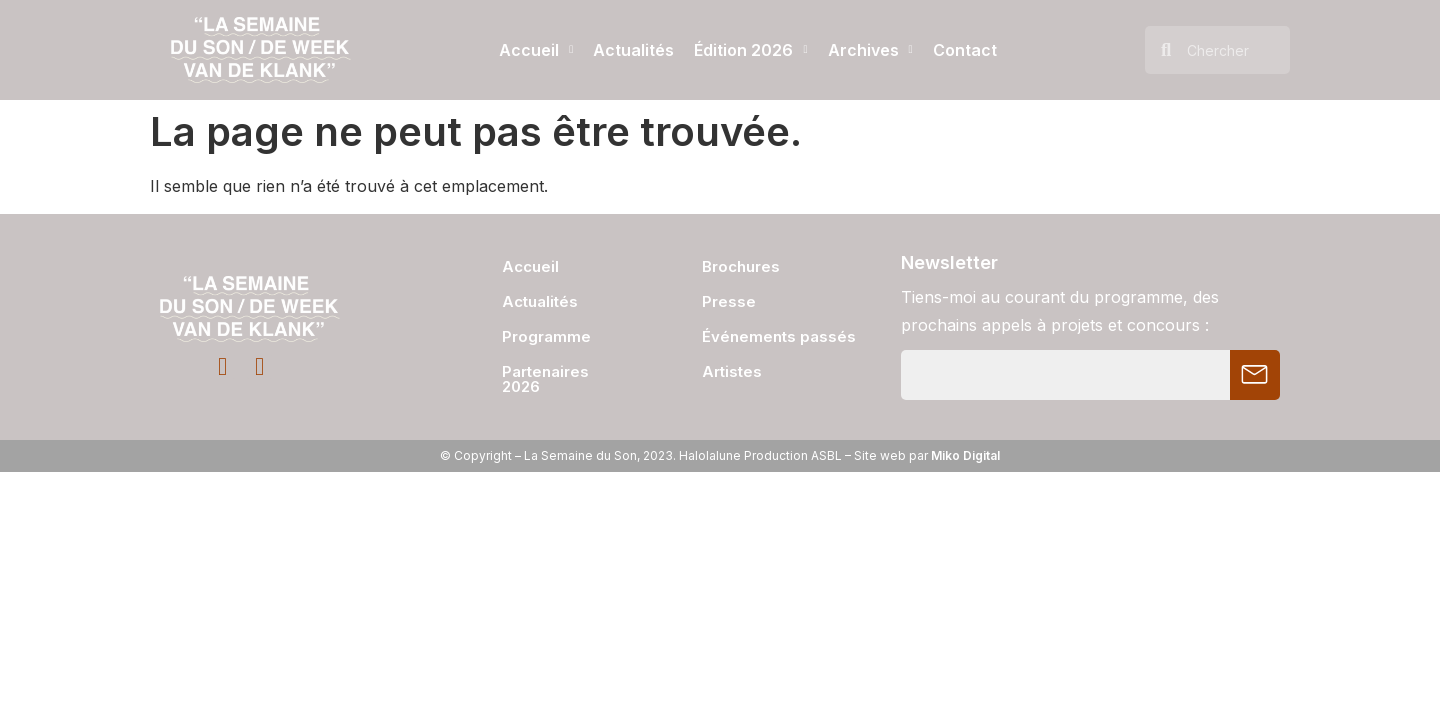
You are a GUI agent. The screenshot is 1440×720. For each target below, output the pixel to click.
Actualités (633, 50)
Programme (546, 336)
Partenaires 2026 (545, 379)
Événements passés (779, 336)
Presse (729, 301)
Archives (870, 49)
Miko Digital (965, 455)
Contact (965, 50)
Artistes (732, 371)
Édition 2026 (750, 49)
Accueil (536, 49)
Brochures (741, 266)
